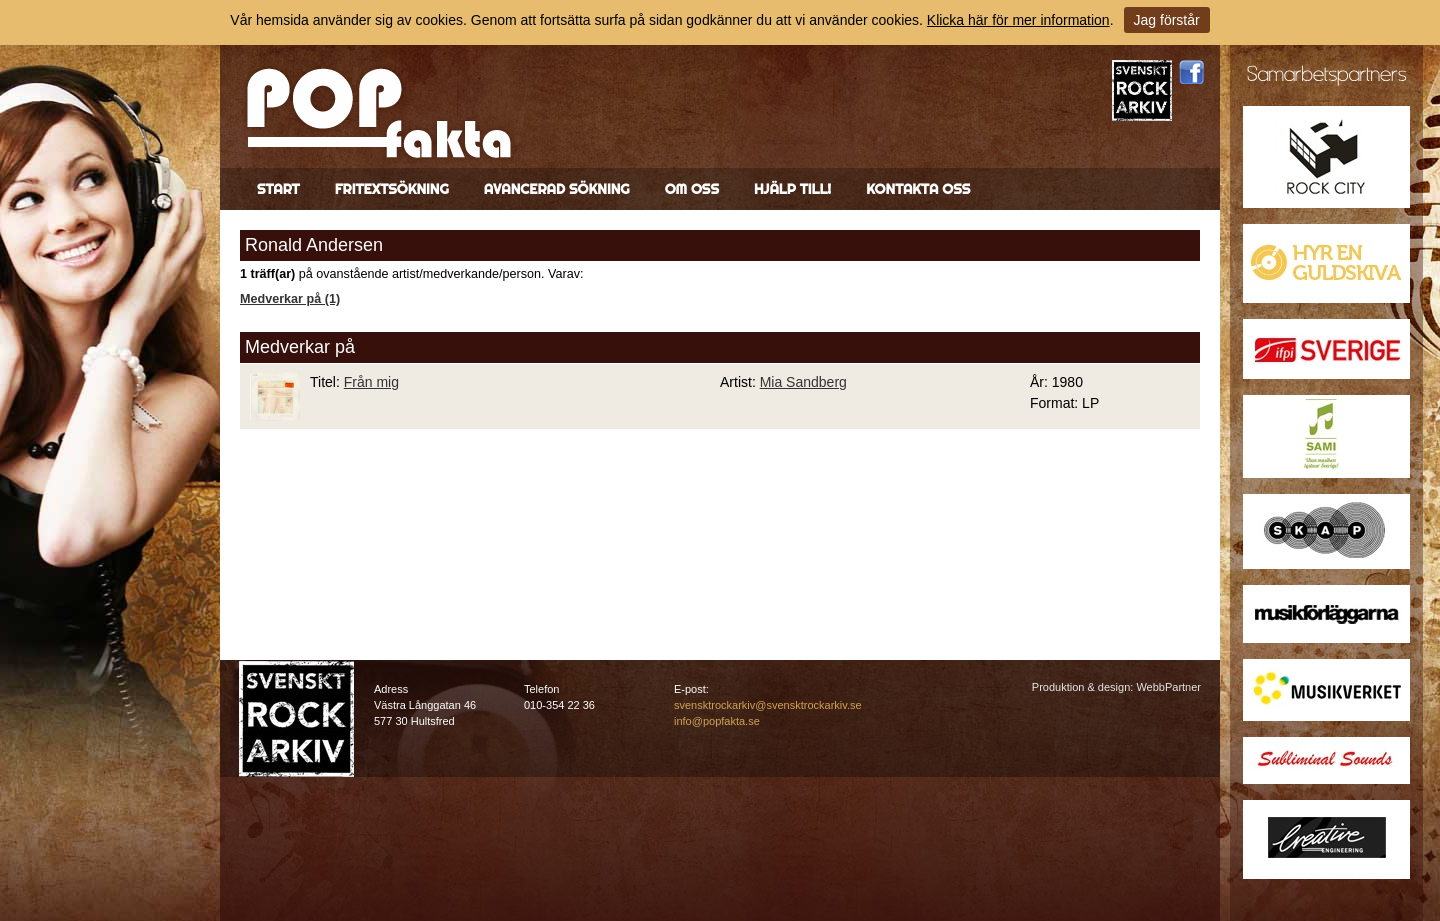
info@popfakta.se (717, 721)
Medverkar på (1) (290, 299)
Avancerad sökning (557, 189)
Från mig (371, 382)
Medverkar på (300, 347)
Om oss (692, 189)
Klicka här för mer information (1018, 20)
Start (278, 189)
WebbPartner (1168, 687)
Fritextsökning (392, 189)
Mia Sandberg (803, 382)
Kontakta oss (918, 189)
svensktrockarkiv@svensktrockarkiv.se (768, 705)
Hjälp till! (792, 189)
